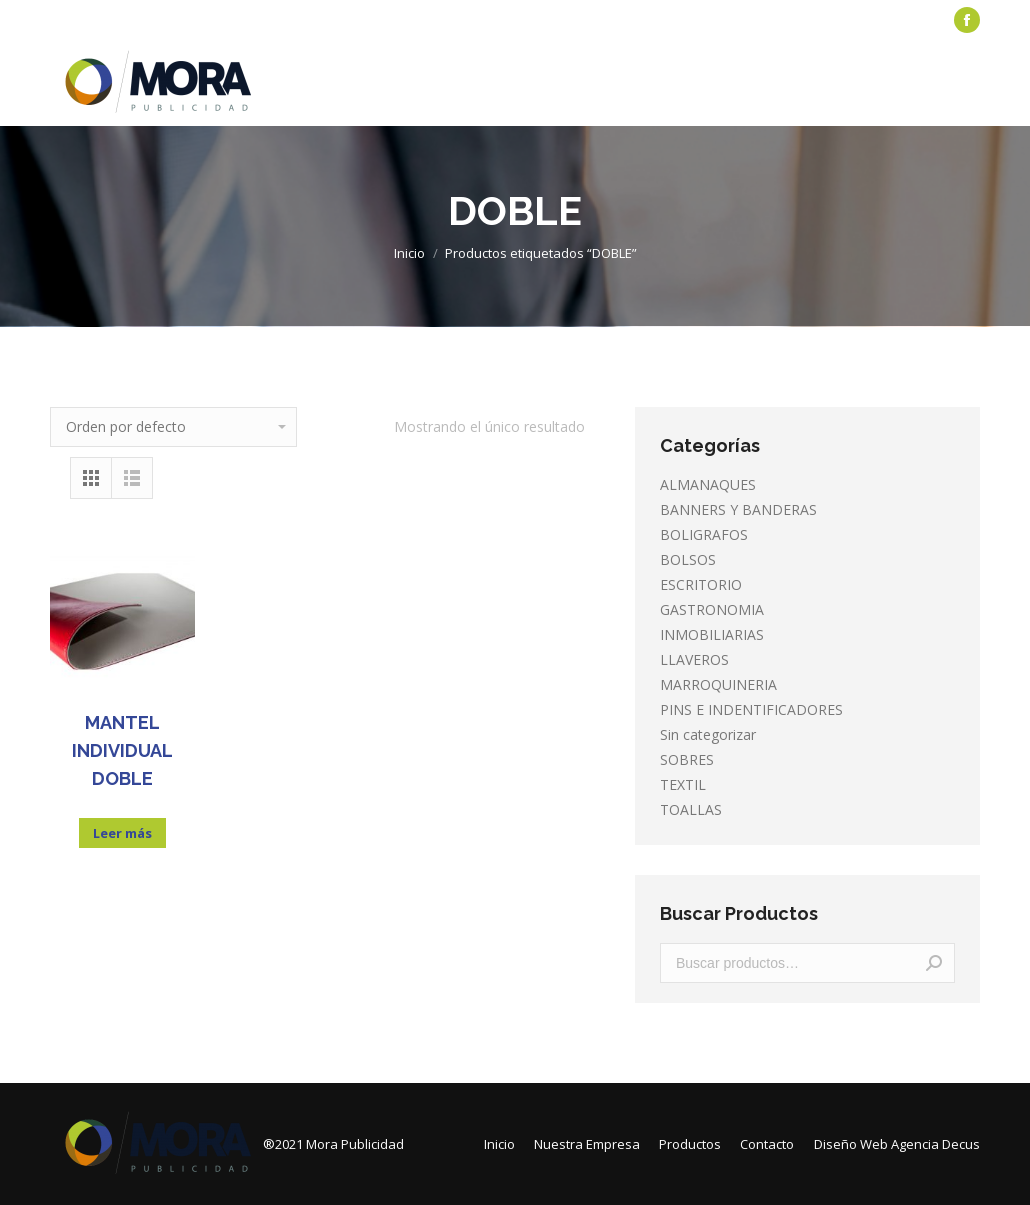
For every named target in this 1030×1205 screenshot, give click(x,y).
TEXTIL (683, 784)
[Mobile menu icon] (968, 83)
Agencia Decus (935, 1144)
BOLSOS (688, 559)
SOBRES (687, 759)
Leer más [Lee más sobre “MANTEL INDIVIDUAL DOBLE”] (122, 833)
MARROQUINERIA (718, 684)
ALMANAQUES (708, 484)
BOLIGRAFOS (704, 534)
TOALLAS (691, 809)
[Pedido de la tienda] (173, 427)
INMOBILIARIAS (712, 634)
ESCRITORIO (701, 584)
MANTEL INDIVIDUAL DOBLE (122, 750)
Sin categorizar (708, 734)
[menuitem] (95, 20)
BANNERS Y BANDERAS (738, 509)
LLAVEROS (694, 659)
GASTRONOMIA (712, 609)
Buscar (934, 963)
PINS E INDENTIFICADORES (751, 709)
